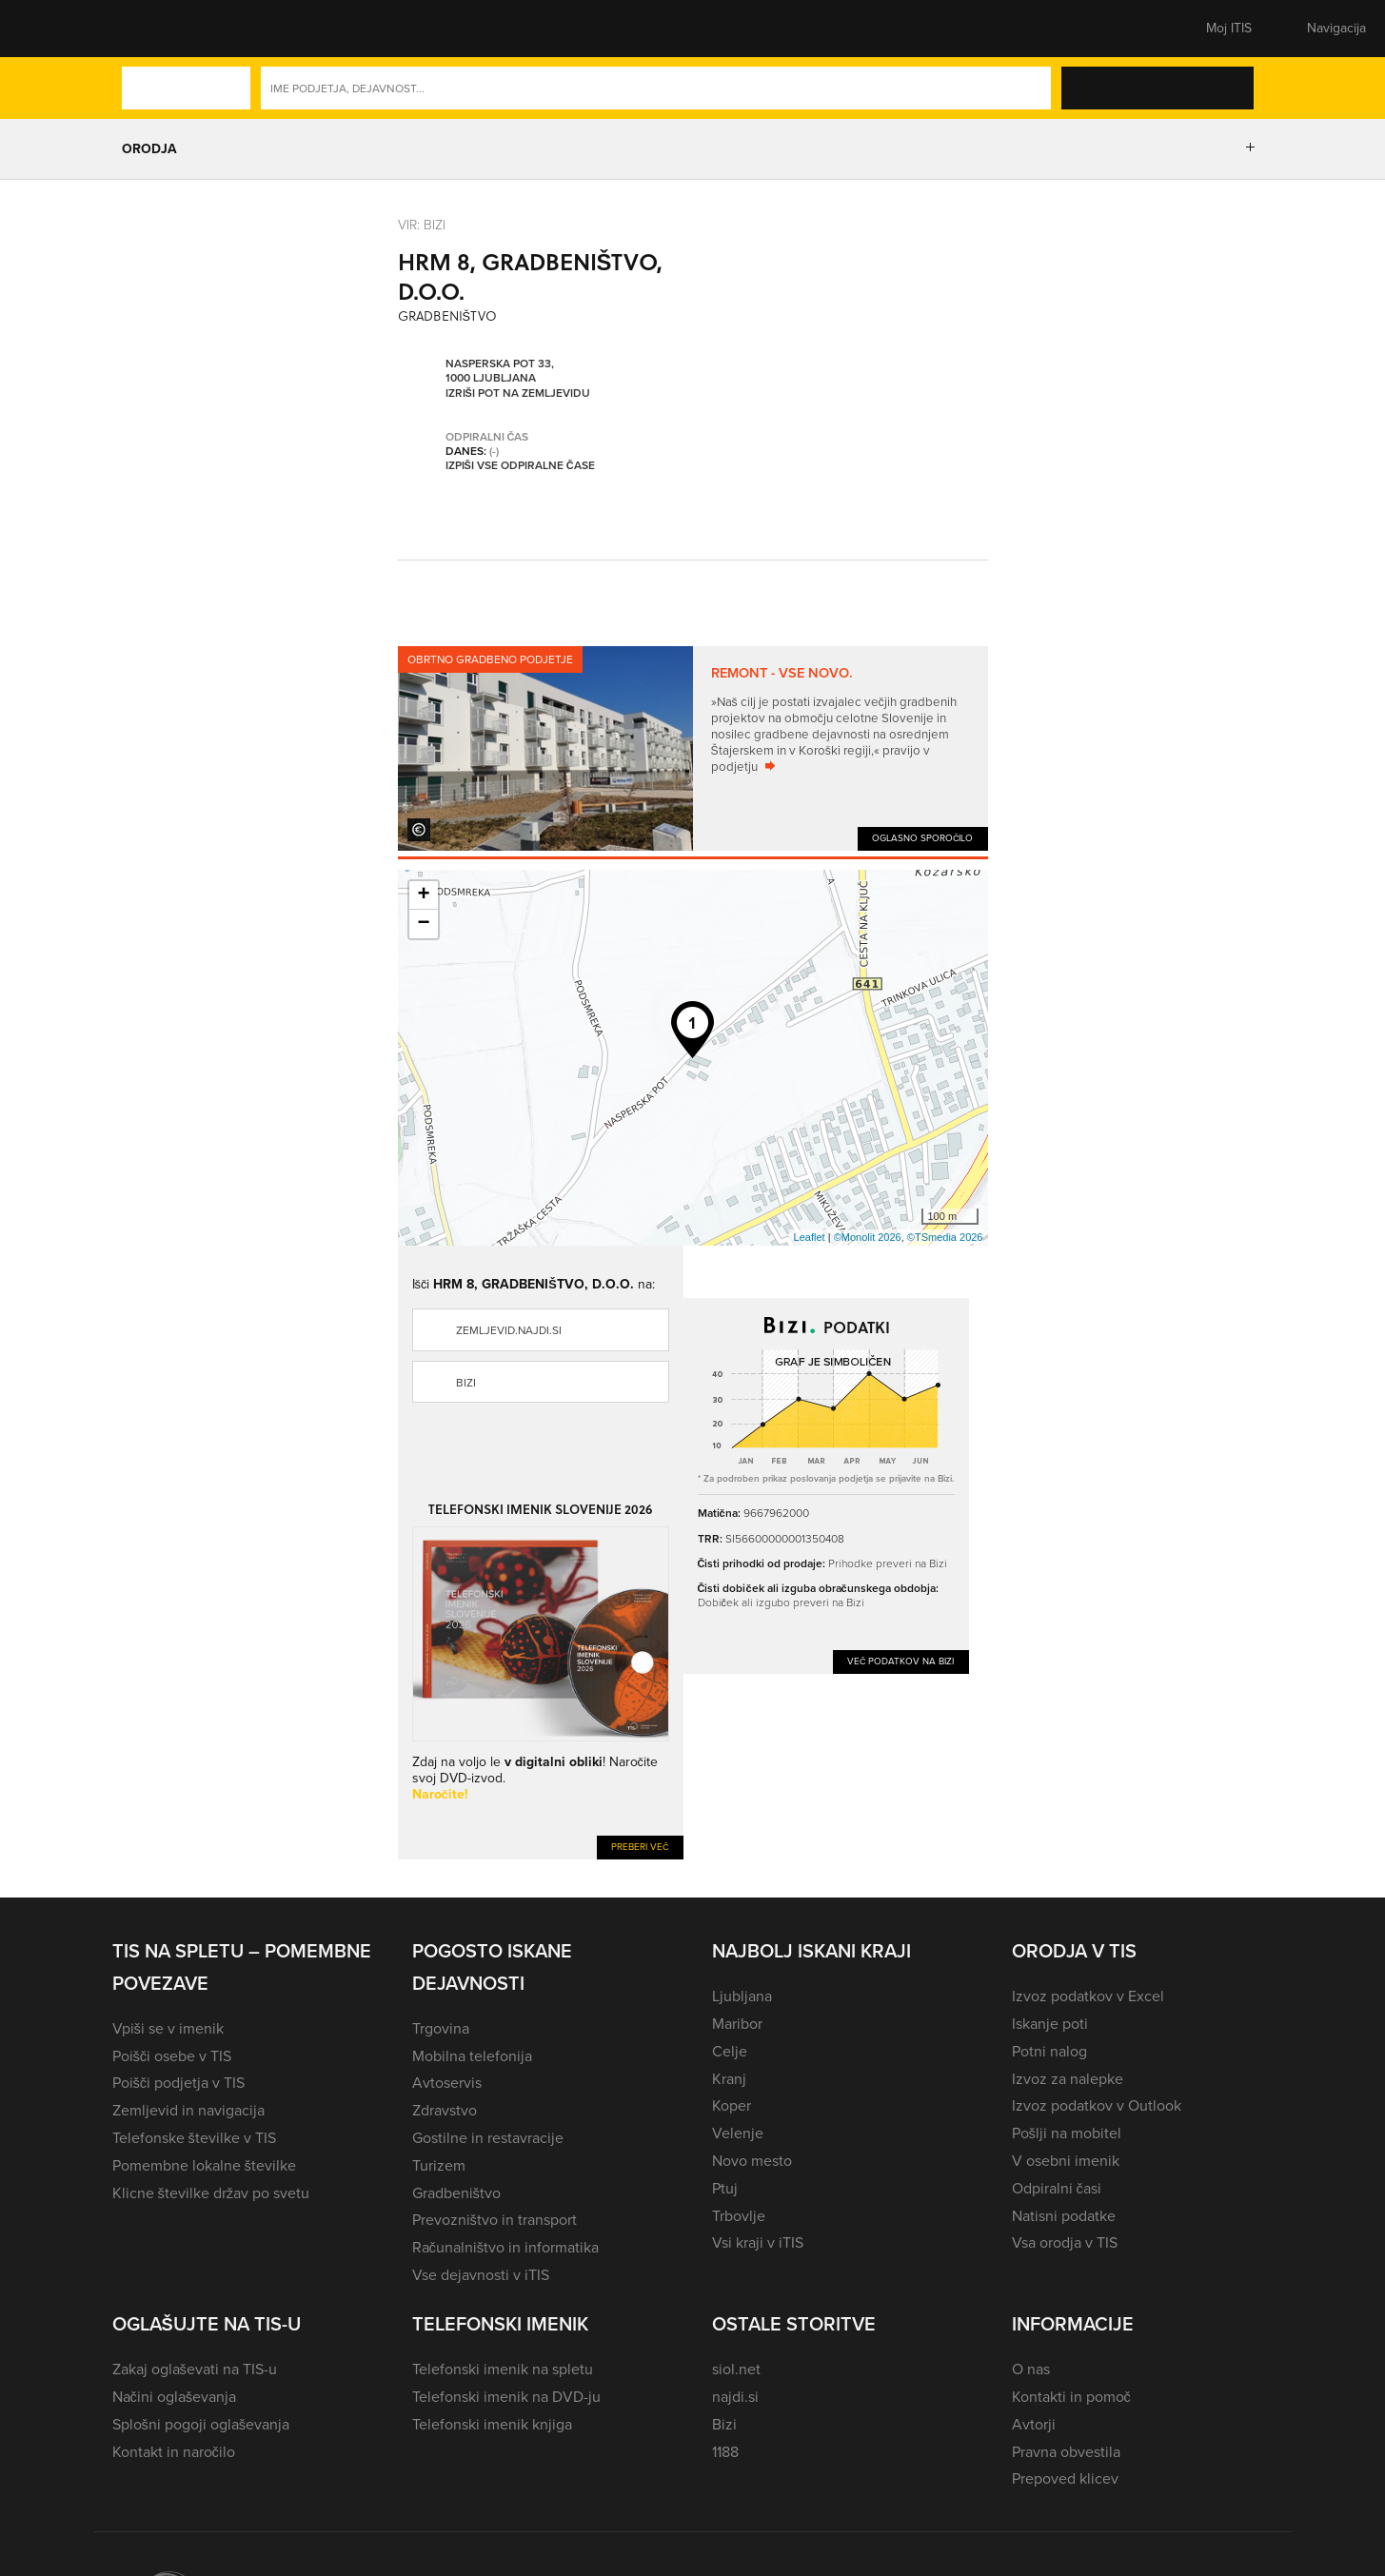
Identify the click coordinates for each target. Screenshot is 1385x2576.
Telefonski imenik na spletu (502, 2369)
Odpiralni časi (1056, 2188)
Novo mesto (752, 2161)
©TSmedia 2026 (945, 1237)
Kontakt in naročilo (173, 2452)
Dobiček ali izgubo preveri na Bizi (781, 1602)
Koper (731, 2105)
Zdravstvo (444, 2110)
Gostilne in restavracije (488, 2138)
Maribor (737, 2024)
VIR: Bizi (421, 225)
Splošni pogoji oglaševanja (201, 2424)
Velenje (737, 2133)
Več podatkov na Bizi (901, 1661)
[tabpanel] (693, 748)
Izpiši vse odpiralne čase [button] (520, 466)
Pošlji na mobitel (1066, 2133)
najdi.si (735, 2397)
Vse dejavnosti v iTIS (480, 2275)
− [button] (423, 924)
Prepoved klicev (1065, 2478)
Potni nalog (1049, 2051)
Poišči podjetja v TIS (179, 2083)
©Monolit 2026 (867, 1237)
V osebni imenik (1065, 2161)
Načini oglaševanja (174, 2397)
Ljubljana (742, 1996)
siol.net (736, 2369)
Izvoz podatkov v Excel (1088, 1996)
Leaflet (809, 1237)
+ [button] (423, 895)
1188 (725, 2452)
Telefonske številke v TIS (194, 2138)
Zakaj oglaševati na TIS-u (194, 2369)
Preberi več (640, 1846)
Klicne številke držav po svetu (211, 2193)
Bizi (466, 1382)
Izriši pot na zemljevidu (517, 394)
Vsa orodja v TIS (1065, 2242)
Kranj (729, 2079)
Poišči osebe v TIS (172, 2056)
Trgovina (440, 2028)
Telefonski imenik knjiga (492, 2424)
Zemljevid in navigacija (188, 2110)
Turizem (438, 2165)
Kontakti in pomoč (1071, 2397)
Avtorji (1034, 2424)
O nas (1031, 2369)
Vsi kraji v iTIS (757, 2242)
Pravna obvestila (1066, 2452)
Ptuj (725, 2188)
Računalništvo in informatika (506, 2247)
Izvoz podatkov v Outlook (1096, 2105)
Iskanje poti (1050, 2024)
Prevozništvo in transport (494, 2220)
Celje (729, 2051)
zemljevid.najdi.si (509, 1330)
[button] (145, 28)
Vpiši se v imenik (168, 2028)
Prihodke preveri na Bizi (887, 1563)
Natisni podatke (1064, 2216)
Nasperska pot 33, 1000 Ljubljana (499, 371)
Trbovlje (738, 2216)
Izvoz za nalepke (1067, 2079)
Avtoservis (447, 2083)
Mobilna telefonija (472, 2056)
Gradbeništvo (456, 2193)
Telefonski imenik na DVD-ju (506, 2397)
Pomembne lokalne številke (204, 2165)
